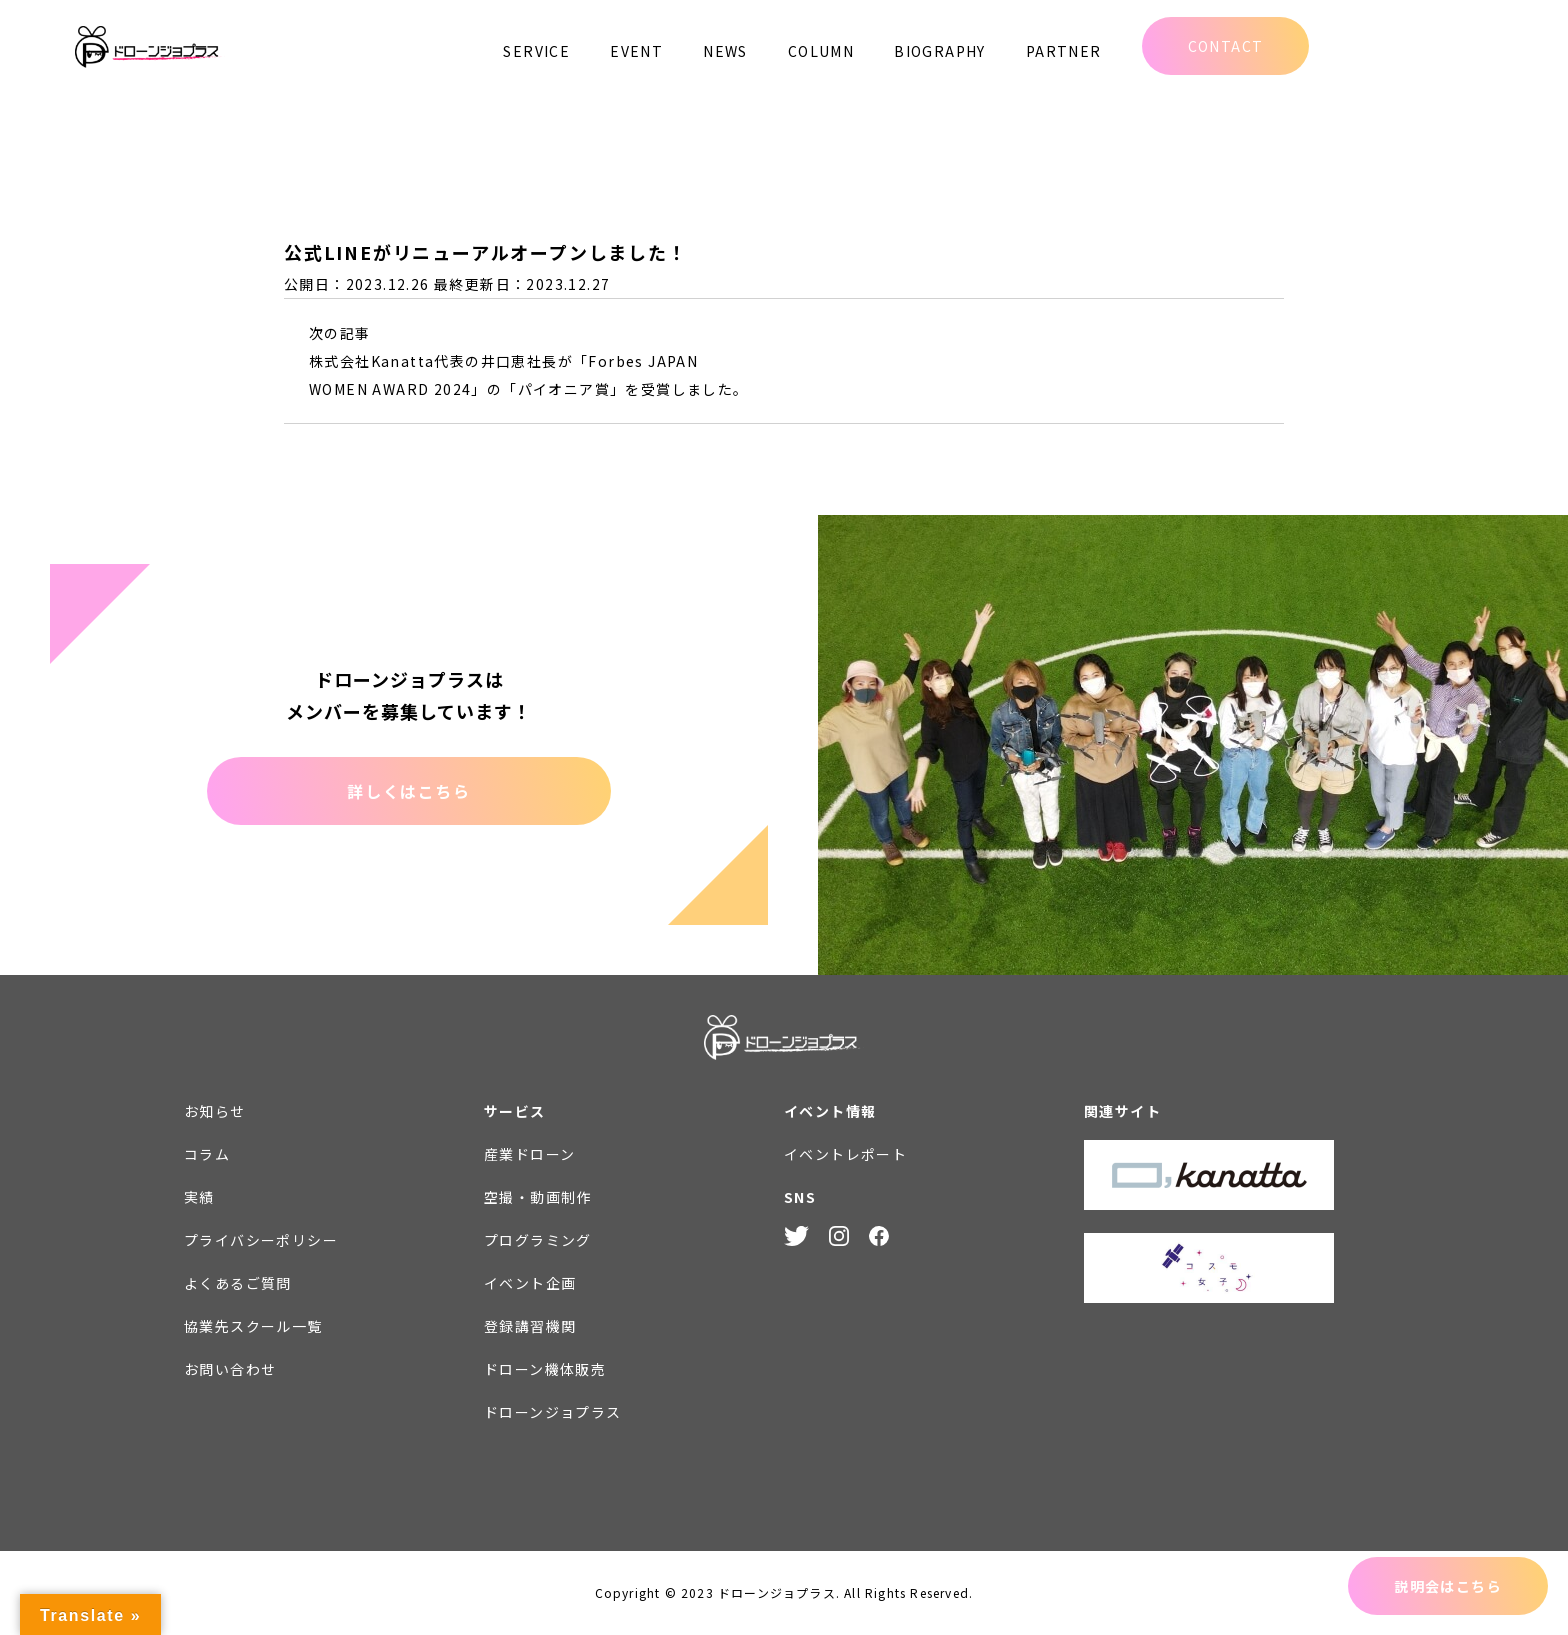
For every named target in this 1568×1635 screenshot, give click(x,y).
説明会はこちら (1448, 1586)
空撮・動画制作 (538, 1197)
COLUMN (821, 51)
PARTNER (1064, 51)
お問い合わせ (230, 1369)
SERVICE (536, 51)
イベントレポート (845, 1154)
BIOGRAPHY (940, 51)
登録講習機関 (530, 1326)
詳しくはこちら (408, 791)
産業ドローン (529, 1154)
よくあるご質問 (238, 1283)
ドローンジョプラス (553, 1412)
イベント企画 (530, 1283)
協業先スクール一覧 (253, 1326)
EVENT (636, 51)
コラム (207, 1154)
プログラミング (538, 1240)
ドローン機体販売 (545, 1369)
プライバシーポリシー (261, 1240)
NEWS (725, 51)
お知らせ (215, 1111)
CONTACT (1226, 46)
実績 (199, 1197)
